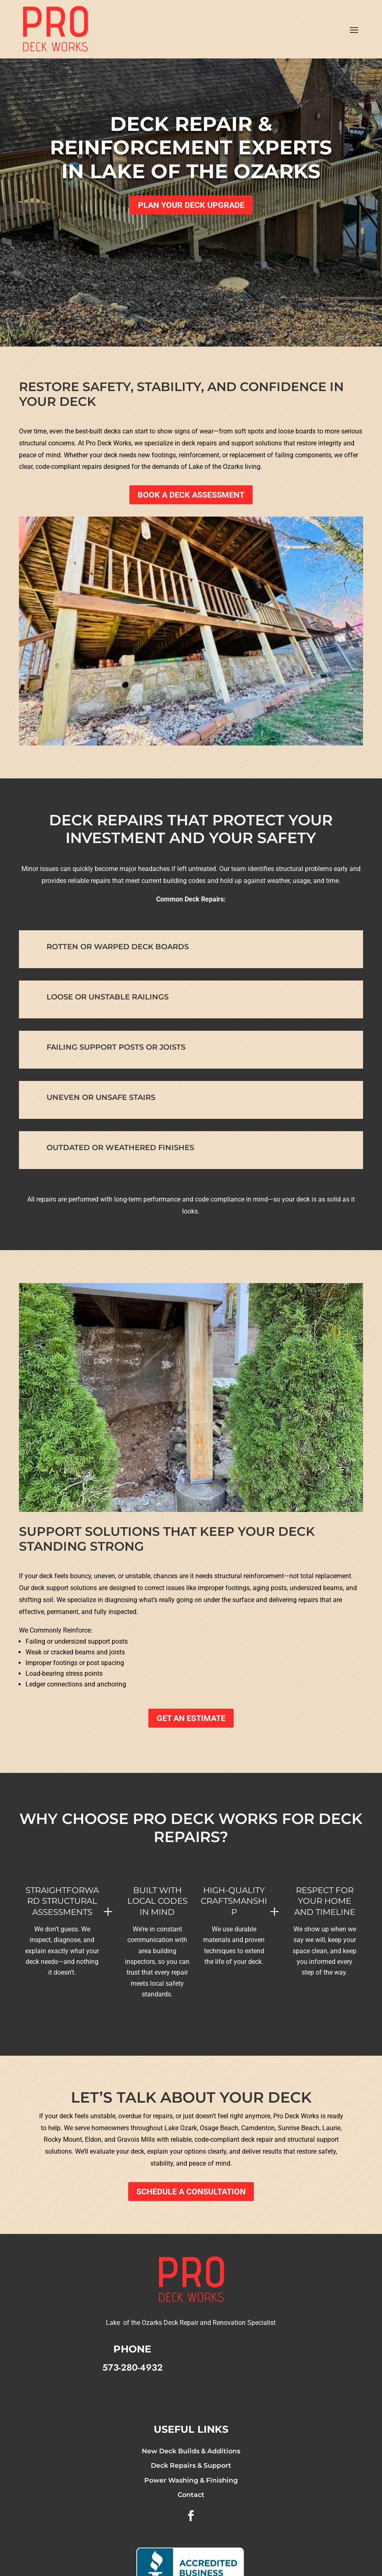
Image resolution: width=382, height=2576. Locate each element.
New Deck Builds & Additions (191, 2451)
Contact (191, 2495)
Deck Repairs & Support (191, 2465)
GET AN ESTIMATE (191, 1718)
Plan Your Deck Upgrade (191, 205)
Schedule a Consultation (191, 2191)
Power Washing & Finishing (191, 2480)
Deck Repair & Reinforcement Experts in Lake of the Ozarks (191, 147)
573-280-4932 (132, 2367)
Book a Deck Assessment (191, 495)
